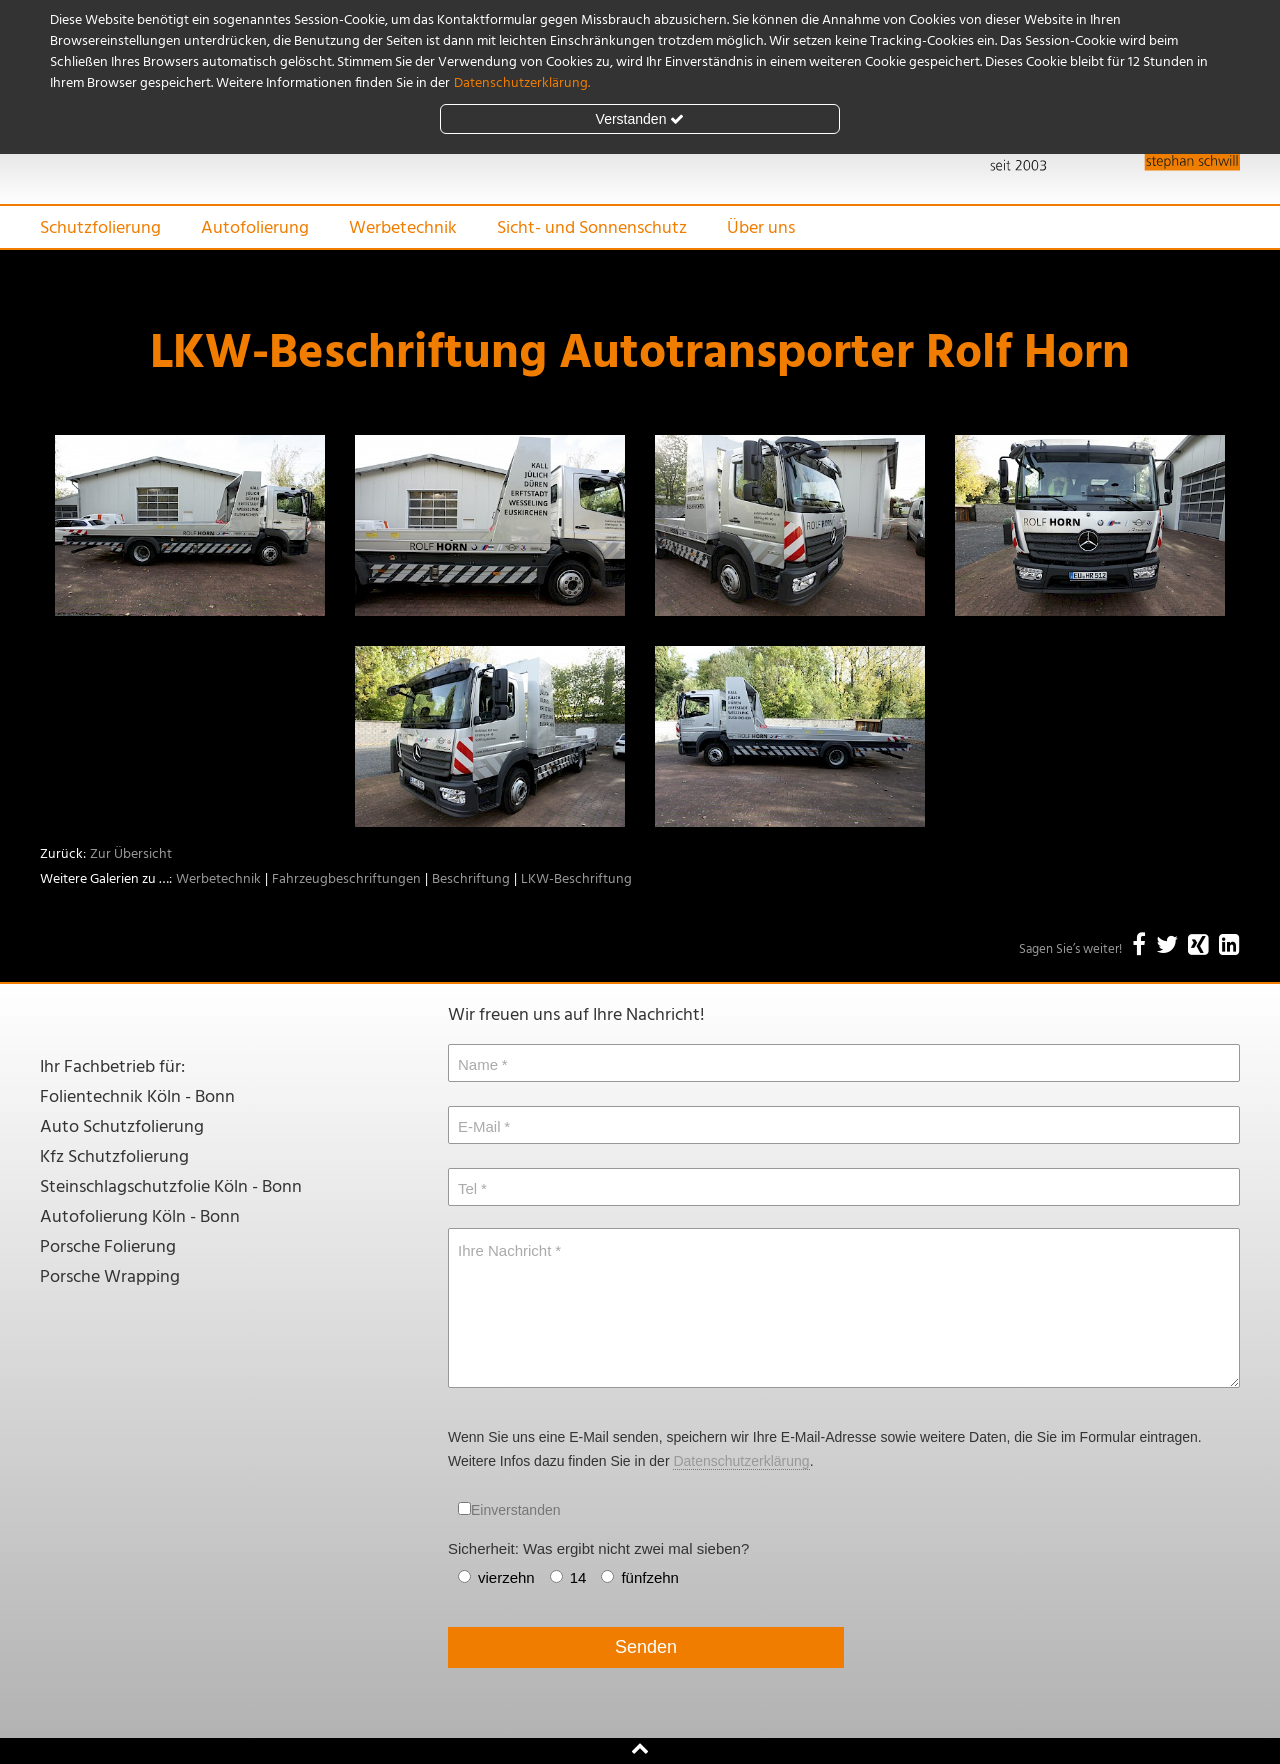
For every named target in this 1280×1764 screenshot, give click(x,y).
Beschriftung (471, 879)
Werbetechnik (403, 228)
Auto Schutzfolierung (122, 1127)
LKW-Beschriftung (576, 879)
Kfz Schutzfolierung (114, 1157)
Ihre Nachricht (504, 1250)
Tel (467, 1188)
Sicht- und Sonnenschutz (592, 228)
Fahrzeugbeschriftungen (346, 879)
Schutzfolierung (100, 228)
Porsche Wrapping (110, 1277)
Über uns (761, 228)
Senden (646, 1647)
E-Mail (479, 1126)
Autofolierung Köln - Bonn (140, 1217)
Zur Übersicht (131, 854)
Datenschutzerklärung (741, 1461)
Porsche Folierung (108, 1247)
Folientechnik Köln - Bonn (137, 1097)
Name (478, 1064)
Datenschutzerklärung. (522, 83)
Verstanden (640, 119)
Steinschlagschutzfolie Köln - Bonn (171, 1187)
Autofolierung (255, 228)
